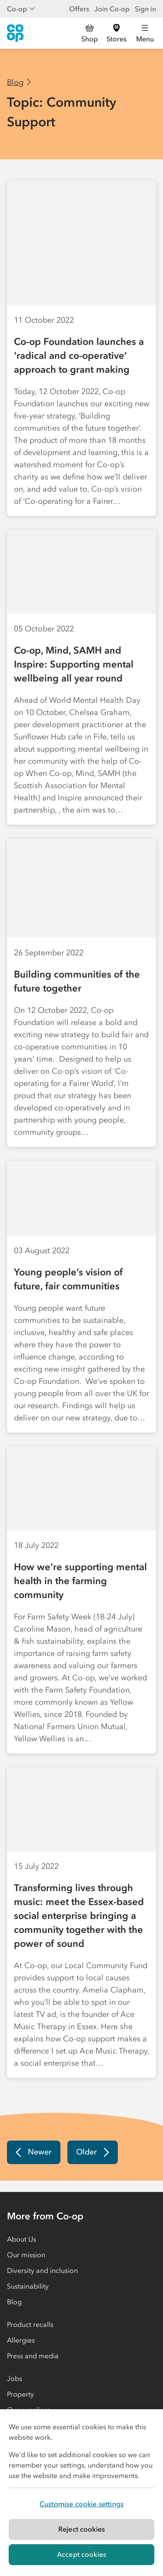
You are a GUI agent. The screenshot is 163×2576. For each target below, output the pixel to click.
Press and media (33, 2355)
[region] (81, 2492)
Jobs (14, 2378)
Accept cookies (81, 2554)
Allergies (21, 2340)
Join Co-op (112, 8)
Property (20, 2394)
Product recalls (30, 2324)
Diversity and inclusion (42, 2270)
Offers (79, 8)
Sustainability (28, 2286)
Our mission (26, 2254)
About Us (21, 2239)
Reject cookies (81, 2529)
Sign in (145, 8)
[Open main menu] (144, 33)
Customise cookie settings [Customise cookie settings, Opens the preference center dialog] (81, 2503)
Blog (15, 82)
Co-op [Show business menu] (21, 8)
